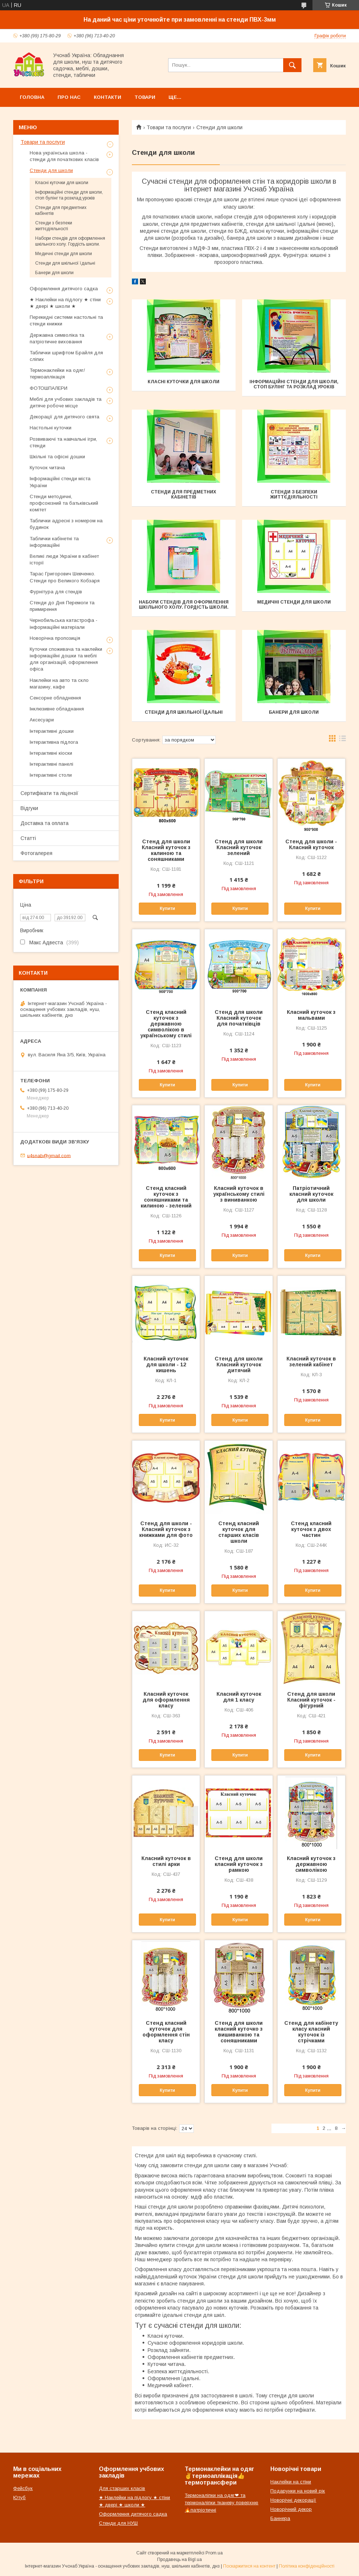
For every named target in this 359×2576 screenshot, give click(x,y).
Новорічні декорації (293, 2500)
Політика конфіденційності (306, 2566)
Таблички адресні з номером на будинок (66, 524)
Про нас (69, 97)
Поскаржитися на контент (249, 2566)
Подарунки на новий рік (297, 2491)
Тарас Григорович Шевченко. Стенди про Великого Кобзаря (65, 577)
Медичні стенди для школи (294, 602)
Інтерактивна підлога (54, 742)
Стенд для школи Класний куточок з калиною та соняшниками (166, 850)
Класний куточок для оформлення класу (166, 1700)
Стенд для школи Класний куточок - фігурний (311, 1700)
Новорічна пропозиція (55, 638)
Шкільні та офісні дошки (57, 456)
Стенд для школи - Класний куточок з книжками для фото (166, 1529)
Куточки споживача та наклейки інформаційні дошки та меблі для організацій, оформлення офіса (66, 659)
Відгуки (29, 808)
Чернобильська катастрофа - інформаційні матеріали (63, 623)
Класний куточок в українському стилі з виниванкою (238, 1194)
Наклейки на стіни (290, 2481)
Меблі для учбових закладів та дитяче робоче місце (65, 402)
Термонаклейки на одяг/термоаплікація (57, 373)
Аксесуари (42, 720)
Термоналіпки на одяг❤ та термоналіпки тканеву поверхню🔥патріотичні (221, 2503)
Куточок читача (47, 467)
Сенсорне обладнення (55, 698)
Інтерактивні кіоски (51, 753)
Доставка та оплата (45, 823)
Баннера (280, 2518)
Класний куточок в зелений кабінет (311, 1361)
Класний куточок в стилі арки (166, 1861)
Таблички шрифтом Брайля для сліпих (66, 356)
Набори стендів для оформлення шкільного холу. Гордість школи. (184, 605)
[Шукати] (292, 65)
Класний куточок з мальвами (311, 1015)
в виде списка (342, 740)
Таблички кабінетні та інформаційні (54, 542)
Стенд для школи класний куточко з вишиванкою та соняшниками (239, 2031)
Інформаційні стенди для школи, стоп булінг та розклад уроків (293, 384)
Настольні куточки (50, 427)
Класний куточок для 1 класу (238, 1697)
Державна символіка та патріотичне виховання (57, 338)
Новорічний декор (291, 2509)
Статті (28, 838)
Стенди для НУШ (118, 2523)
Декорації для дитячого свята (64, 416)
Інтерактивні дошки (52, 731)
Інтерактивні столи (51, 775)
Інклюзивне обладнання (57, 709)
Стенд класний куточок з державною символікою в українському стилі (166, 1023)
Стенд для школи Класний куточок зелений (239, 847)
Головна (32, 97)
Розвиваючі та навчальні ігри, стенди (63, 442)
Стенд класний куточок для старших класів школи (238, 1532)
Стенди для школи (51, 170)
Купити (167, 908)
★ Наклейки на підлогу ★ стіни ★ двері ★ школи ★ (65, 303)
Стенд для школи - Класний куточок (311, 844)
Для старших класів (122, 2488)
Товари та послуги (169, 127)
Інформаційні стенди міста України (60, 482)
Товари (144, 97)
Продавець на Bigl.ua (179, 2559)
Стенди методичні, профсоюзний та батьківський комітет (64, 503)
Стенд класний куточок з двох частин (311, 1529)
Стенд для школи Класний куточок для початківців (239, 1018)
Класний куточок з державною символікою (311, 1864)
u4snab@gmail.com (49, 1155)
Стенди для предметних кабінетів (183, 494)
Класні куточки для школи (183, 381)
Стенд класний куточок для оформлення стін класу (166, 2031)
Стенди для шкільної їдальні (184, 712)
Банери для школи (294, 712)
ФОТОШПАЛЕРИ (48, 388)
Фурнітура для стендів (56, 591)
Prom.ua (214, 2553)
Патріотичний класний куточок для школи (311, 1194)
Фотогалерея (36, 853)
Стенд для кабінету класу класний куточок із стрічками (311, 2031)
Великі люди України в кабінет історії (64, 559)
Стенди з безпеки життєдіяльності (294, 494)
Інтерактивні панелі (51, 764)
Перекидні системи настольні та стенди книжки (66, 320)
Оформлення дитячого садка (64, 288)
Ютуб (19, 2497)
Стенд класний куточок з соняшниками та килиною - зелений (166, 1197)
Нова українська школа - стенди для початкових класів (64, 156)
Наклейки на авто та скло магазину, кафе (59, 683)
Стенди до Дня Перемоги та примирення (62, 606)
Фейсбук (23, 2488)
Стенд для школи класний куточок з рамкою (239, 1864)
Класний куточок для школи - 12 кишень (166, 1364)
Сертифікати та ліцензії (49, 793)
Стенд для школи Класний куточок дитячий (239, 1364)
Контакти (107, 97)
